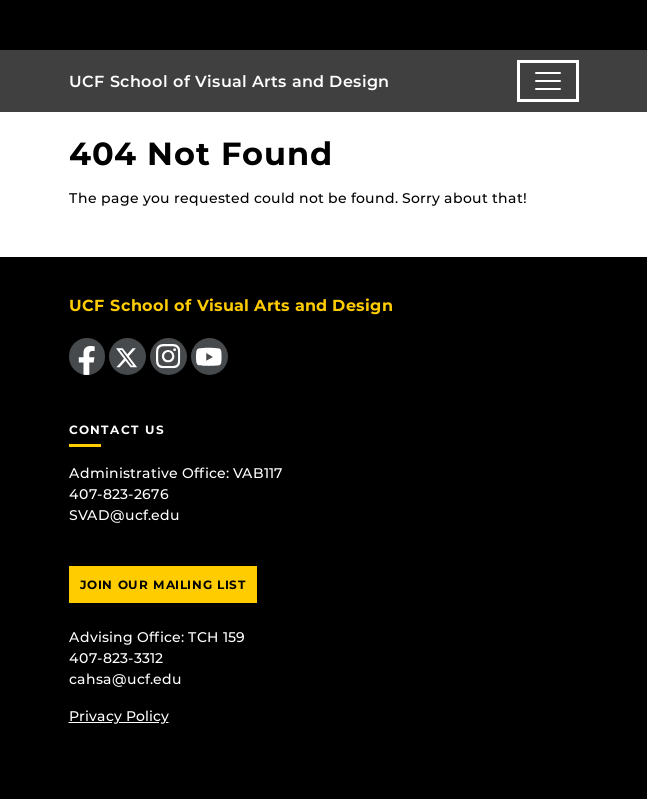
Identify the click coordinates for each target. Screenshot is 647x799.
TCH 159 (216, 637)
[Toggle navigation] (548, 81)
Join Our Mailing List (163, 584)
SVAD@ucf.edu (124, 515)
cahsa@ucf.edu (125, 679)
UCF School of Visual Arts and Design (229, 81)
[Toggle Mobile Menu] (627, 23)
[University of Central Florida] (152, 24)
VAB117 (258, 473)
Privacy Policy (119, 716)
